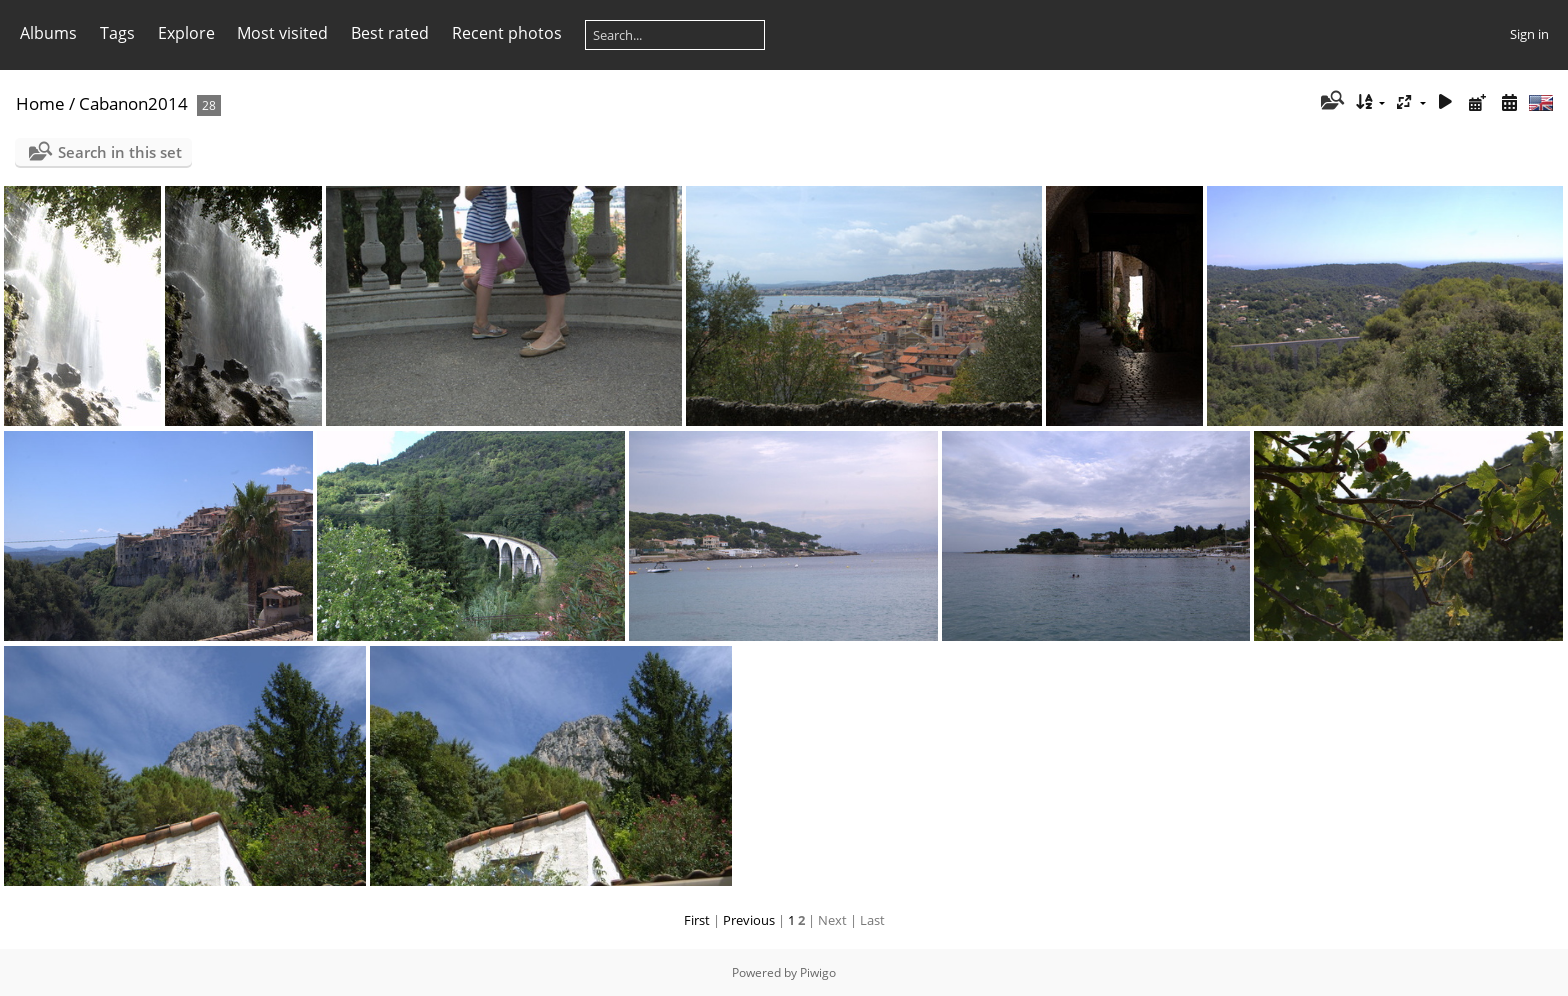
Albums (48, 33)
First (697, 920)
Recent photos (507, 33)
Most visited (282, 33)
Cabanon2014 (133, 103)
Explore (186, 33)
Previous (749, 920)
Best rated (390, 33)
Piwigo (818, 972)
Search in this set (120, 152)
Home (40, 103)
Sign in (1529, 34)
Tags (117, 33)
